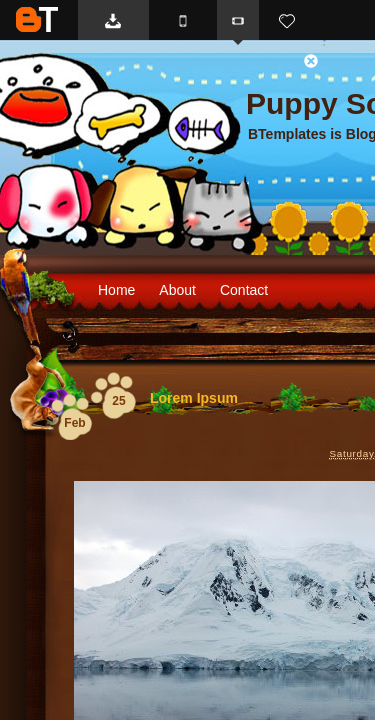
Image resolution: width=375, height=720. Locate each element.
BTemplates (37, 19)
